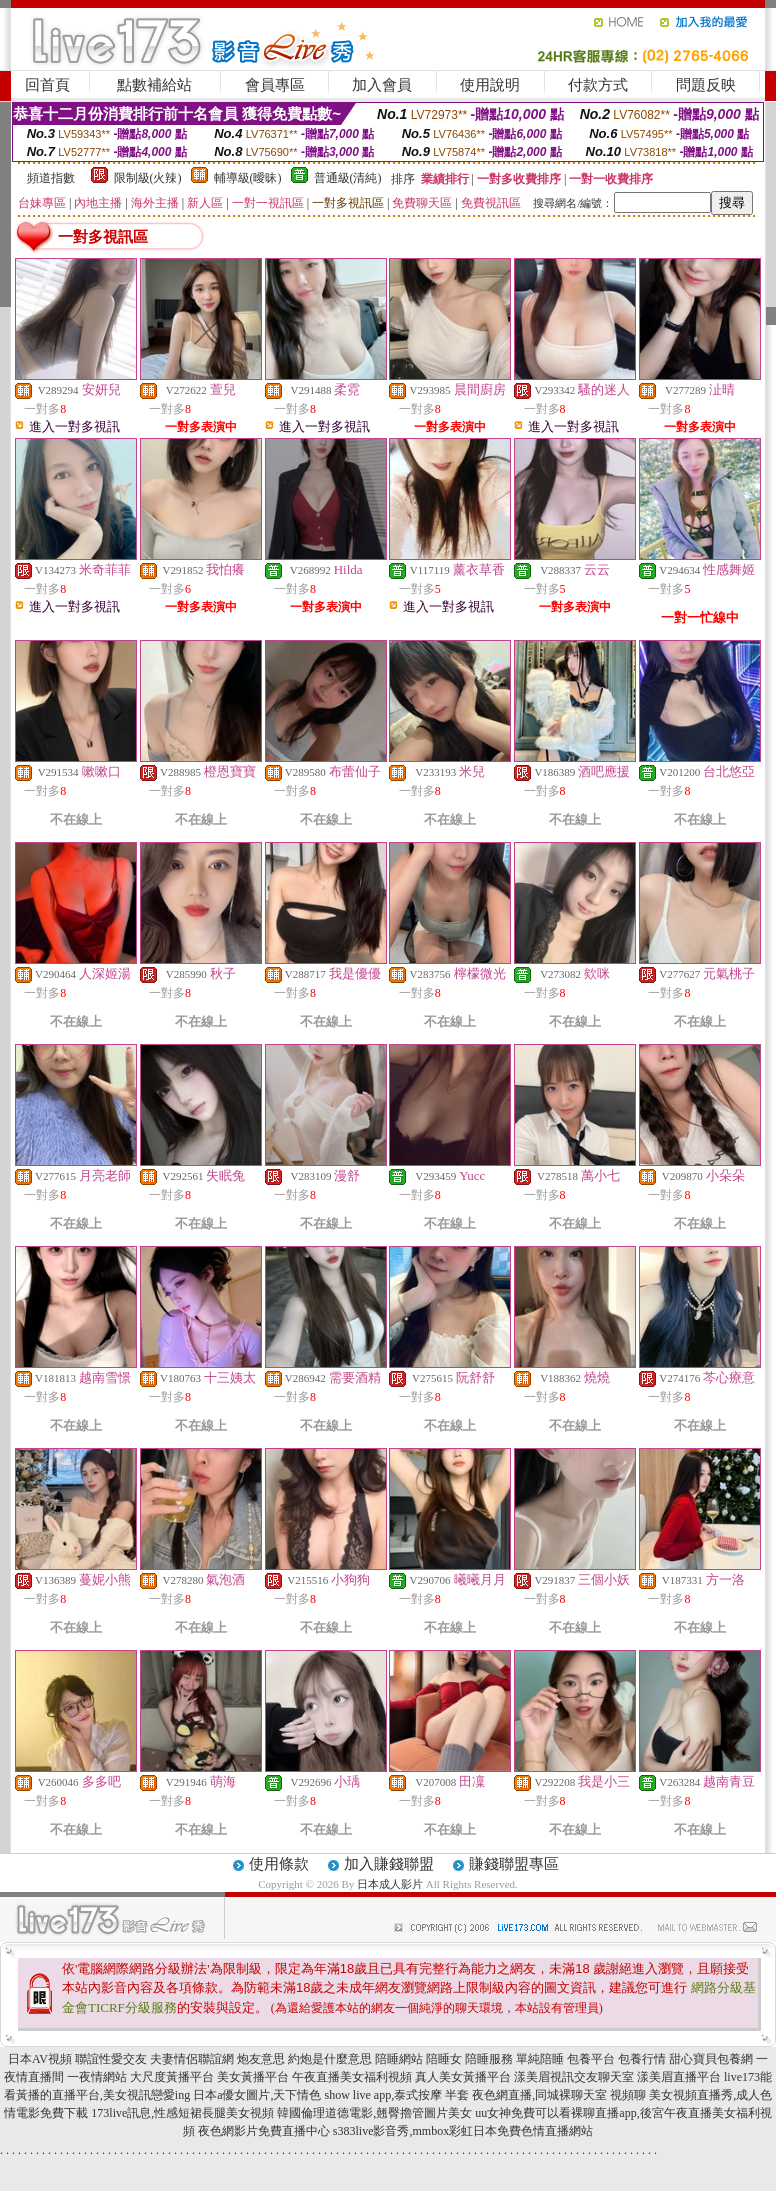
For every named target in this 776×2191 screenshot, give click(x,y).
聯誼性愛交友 (111, 2059)
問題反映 (706, 85)
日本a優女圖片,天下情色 (257, 2095)
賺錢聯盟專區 (514, 1864)
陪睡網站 (399, 2059)
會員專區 (275, 85)
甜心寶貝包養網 (711, 2059)
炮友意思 (261, 2059)
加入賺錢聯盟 (389, 1864)
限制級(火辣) (148, 178)
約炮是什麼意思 (330, 2059)
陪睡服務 (489, 2059)
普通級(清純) (348, 178)
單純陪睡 (540, 2059)
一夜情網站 (97, 2077)
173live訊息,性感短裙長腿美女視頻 (182, 2113)
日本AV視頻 (40, 2059)
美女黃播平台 (253, 2077)
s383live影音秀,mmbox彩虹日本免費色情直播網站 (463, 2131)
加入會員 (382, 85)
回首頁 (47, 85)
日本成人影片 (390, 1884)
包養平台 (591, 2059)
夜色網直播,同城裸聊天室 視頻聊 (559, 2095)
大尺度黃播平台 (172, 2077)
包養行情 (642, 2059)
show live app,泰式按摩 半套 (397, 2095)
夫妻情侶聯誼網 (192, 2059)
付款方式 (598, 85)
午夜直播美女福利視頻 (352, 2077)
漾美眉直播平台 (679, 2077)
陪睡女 (444, 2059)
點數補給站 (154, 85)
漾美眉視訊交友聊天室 (574, 2077)
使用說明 (490, 85)
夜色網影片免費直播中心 (264, 2131)
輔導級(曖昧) (248, 178)
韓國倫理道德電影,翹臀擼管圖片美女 (374, 2113)
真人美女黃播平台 (463, 2077)
